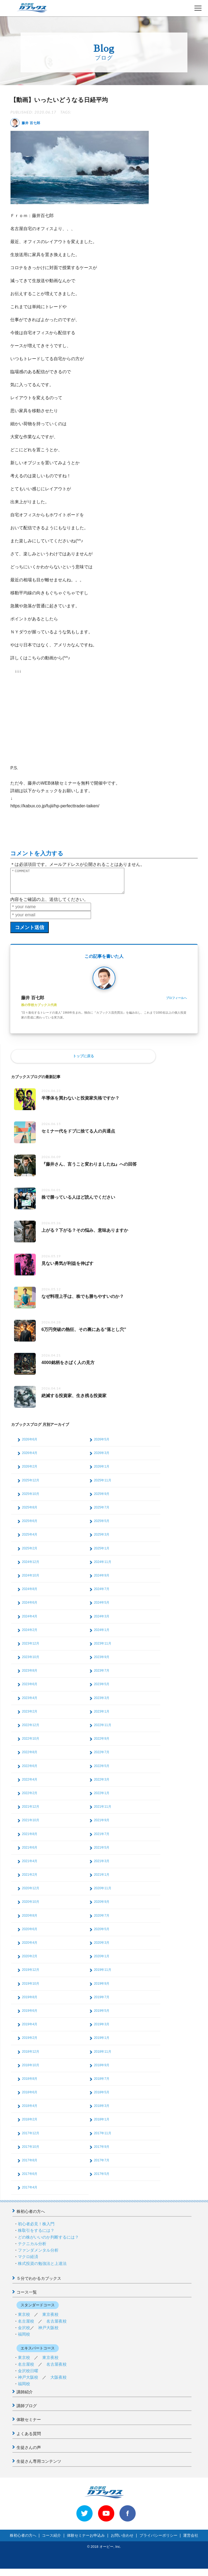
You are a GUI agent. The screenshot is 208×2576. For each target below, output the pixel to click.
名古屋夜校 (56, 2326)
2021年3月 (101, 1866)
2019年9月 (101, 1988)
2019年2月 (29, 2043)
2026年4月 (29, 1458)
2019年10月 (30, 1988)
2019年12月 (30, 1975)
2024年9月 (101, 1580)
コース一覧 (27, 2297)
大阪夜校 (58, 2382)
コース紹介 (51, 2540)
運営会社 (190, 2540)
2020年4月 (29, 1947)
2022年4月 (29, 1784)
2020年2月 (29, 1961)
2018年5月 (101, 2097)
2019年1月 (101, 2043)
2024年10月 (30, 1580)
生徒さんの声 (29, 2452)
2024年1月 (101, 1635)
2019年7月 (101, 2002)
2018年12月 (30, 2056)
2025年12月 (30, 1485)
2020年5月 (101, 1934)
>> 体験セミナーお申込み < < (29, 2572)
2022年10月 (30, 1743)
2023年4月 (29, 1703)
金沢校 (24, 2332)
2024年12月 (30, 1567)
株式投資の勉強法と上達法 (42, 2268)
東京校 (24, 2319)
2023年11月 (102, 1648)
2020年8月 (29, 1920)
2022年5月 (101, 1771)
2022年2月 (29, 1798)
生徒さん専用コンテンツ (39, 2466)
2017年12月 (30, 2138)
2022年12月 (30, 1730)
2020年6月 (29, 1934)
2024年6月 (29, 1607)
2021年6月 (29, 1852)
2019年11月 (102, 1975)
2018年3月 (101, 2111)
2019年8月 (29, 2002)
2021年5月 (101, 1852)
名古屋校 (26, 2326)
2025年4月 (29, 1539)
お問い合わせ (122, 2540)
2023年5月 (101, 1689)
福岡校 (24, 2339)
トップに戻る (83, 1061)
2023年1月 (101, 1716)
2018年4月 (29, 2111)
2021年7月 (101, 1839)
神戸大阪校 (48, 2332)
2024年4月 (29, 1621)
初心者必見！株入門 (36, 2228)
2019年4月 (29, 2029)
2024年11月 (102, 1567)
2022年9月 (101, 1743)
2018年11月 (102, 2056)
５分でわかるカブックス (39, 2283)
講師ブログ (27, 2410)
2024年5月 (101, 1607)
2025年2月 (29, 1553)
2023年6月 (29, 1689)
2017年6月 (29, 2179)
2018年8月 (29, 2083)
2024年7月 (101, 1594)
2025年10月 (30, 1499)
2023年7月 (101, 1675)
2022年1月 (101, 1798)
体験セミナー (29, 2424)
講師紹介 (25, 2396)
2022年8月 (29, 1757)
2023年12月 (30, 1648)
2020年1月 (101, 1961)
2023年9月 (101, 1662)
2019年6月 (29, 2015)
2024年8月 (29, 1594)
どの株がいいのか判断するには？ (48, 2242)
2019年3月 (101, 2029)
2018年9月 (101, 2070)
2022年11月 (102, 1730)
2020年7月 (101, 1920)
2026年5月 (101, 1444)
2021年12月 (30, 1811)
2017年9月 (101, 2151)
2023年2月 (29, 1716)
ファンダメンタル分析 (38, 2255)
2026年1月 (101, 1471)
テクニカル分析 (32, 2248)
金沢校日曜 (28, 2375)
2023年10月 (30, 1662)
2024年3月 (101, 1621)
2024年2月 (29, 1635)
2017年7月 (101, 2165)
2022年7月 (101, 1757)
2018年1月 (101, 2124)
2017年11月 (102, 2138)
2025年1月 (101, 1553)
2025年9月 (101, 1499)
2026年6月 (29, 1444)
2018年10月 (30, 2070)
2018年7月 (101, 2083)
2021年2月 (29, 1879)
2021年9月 (101, 1825)
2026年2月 (29, 1471)
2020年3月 (101, 1947)
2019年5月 (101, 2015)
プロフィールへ (176, 1002)
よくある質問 (29, 2438)
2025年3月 (101, 1539)
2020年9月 (101, 1906)
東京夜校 (50, 2319)
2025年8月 (29, 1512)
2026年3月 (101, 1458)
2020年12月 (30, 1893)
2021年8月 (29, 1839)
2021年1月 (101, 1879)
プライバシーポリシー (158, 2540)
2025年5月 (101, 1526)
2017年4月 (29, 2192)
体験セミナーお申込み (86, 2540)
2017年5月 (101, 2179)
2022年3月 (101, 1784)
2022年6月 (29, 1771)
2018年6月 (29, 2097)
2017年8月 (29, 2165)
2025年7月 (101, 1512)
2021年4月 (29, 1866)
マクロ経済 (28, 2261)
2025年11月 (102, 1485)
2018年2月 (29, 2124)
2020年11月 (102, 1893)
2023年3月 (101, 1703)
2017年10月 (30, 2151)
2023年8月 (29, 1675)
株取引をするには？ (36, 2235)
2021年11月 (102, 1811)
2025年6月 (29, 1526)
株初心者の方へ (31, 2216)
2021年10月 (30, 1825)
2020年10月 (30, 1906)
